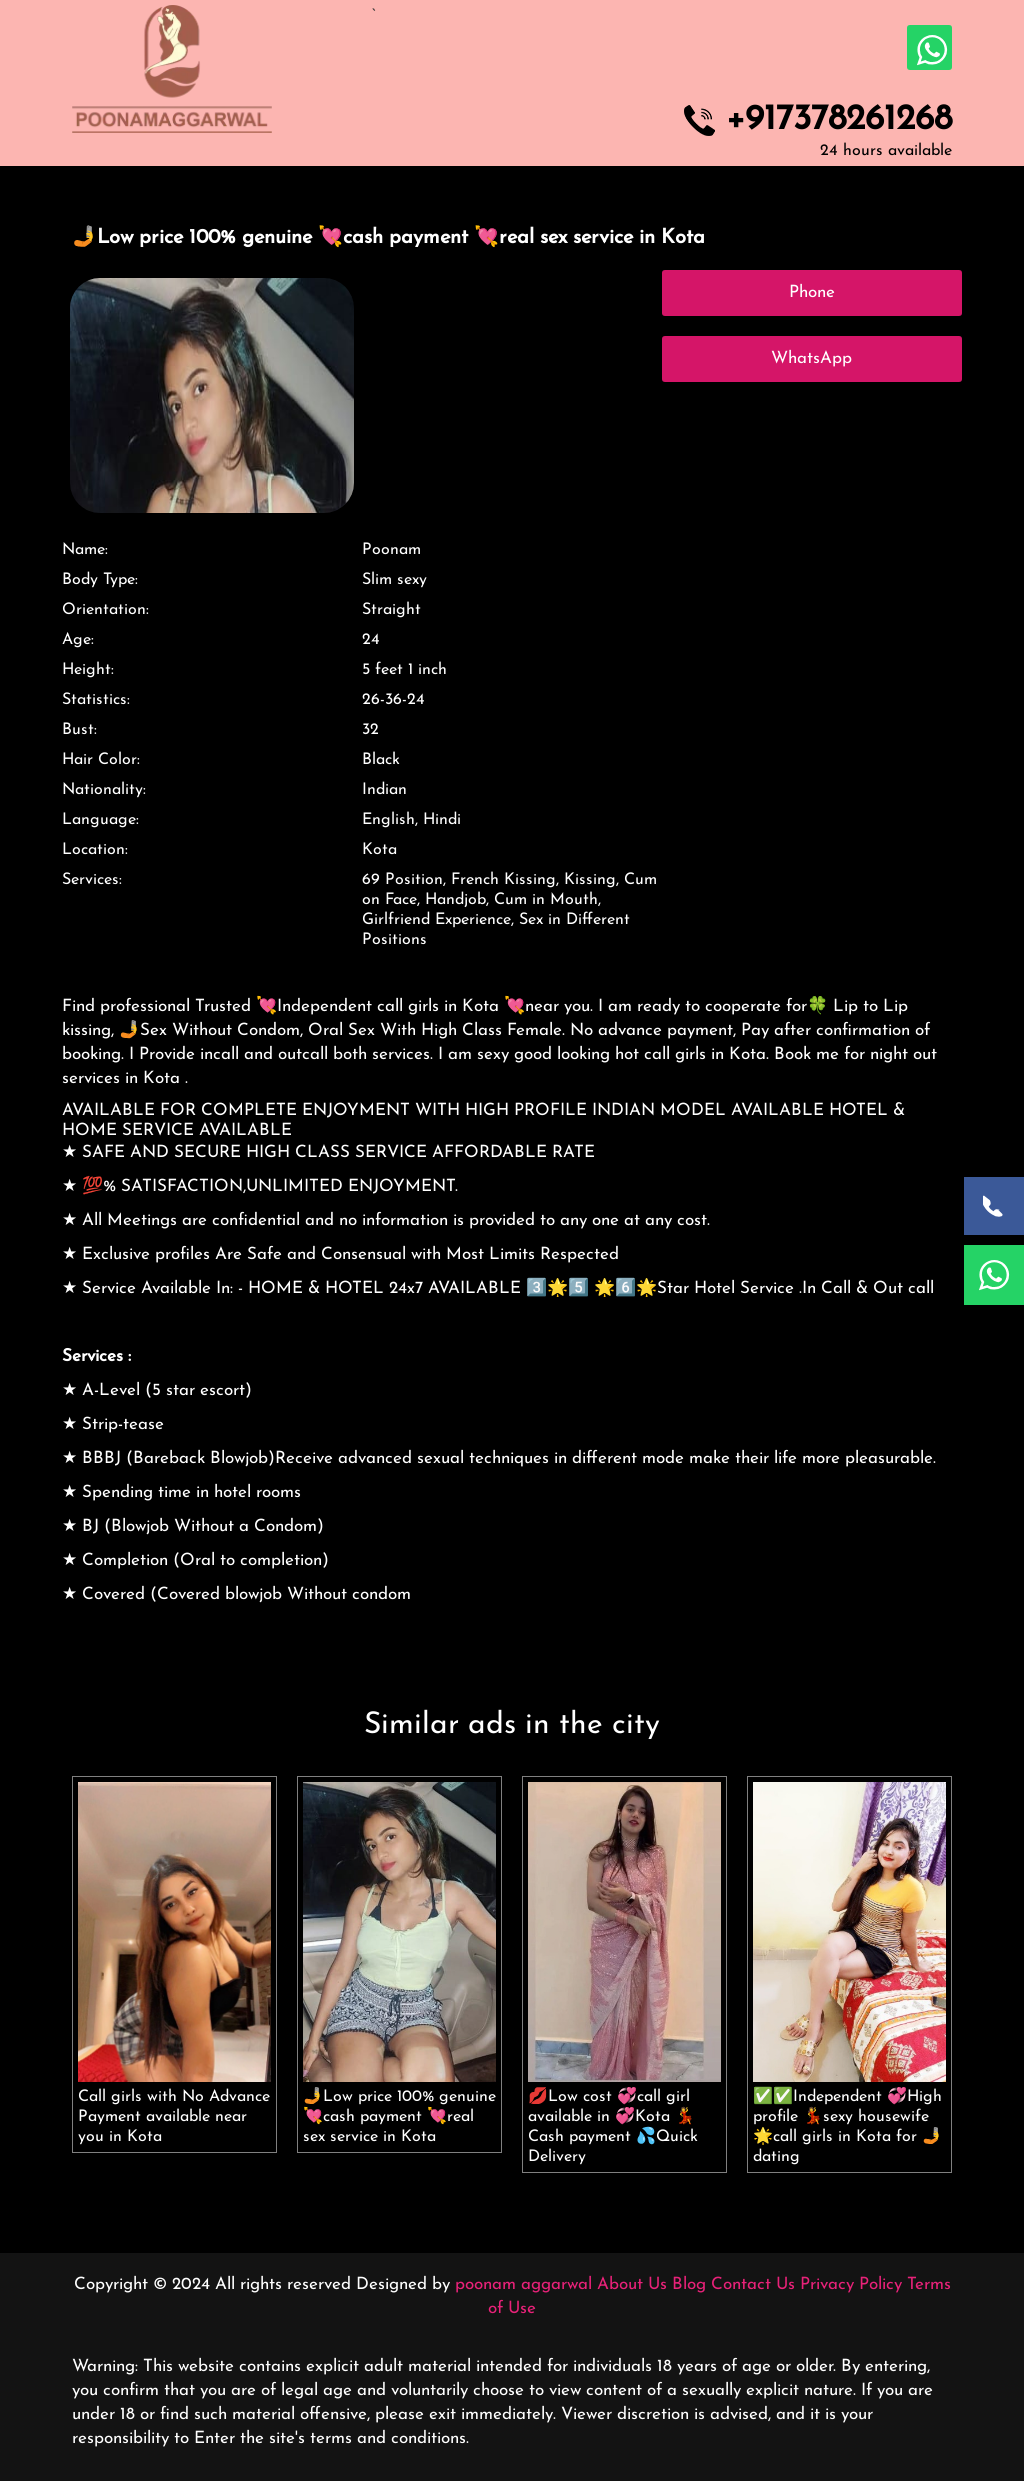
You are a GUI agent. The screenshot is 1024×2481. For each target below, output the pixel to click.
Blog (689, 2284)
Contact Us (753, 2284)
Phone (812, 292)
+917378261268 (839, 121)
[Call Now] (994, 1206)
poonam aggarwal (523, 2284)
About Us (632, 2284)
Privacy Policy (851, 2284)
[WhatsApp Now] (994, 1275)
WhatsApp (811, 358)
